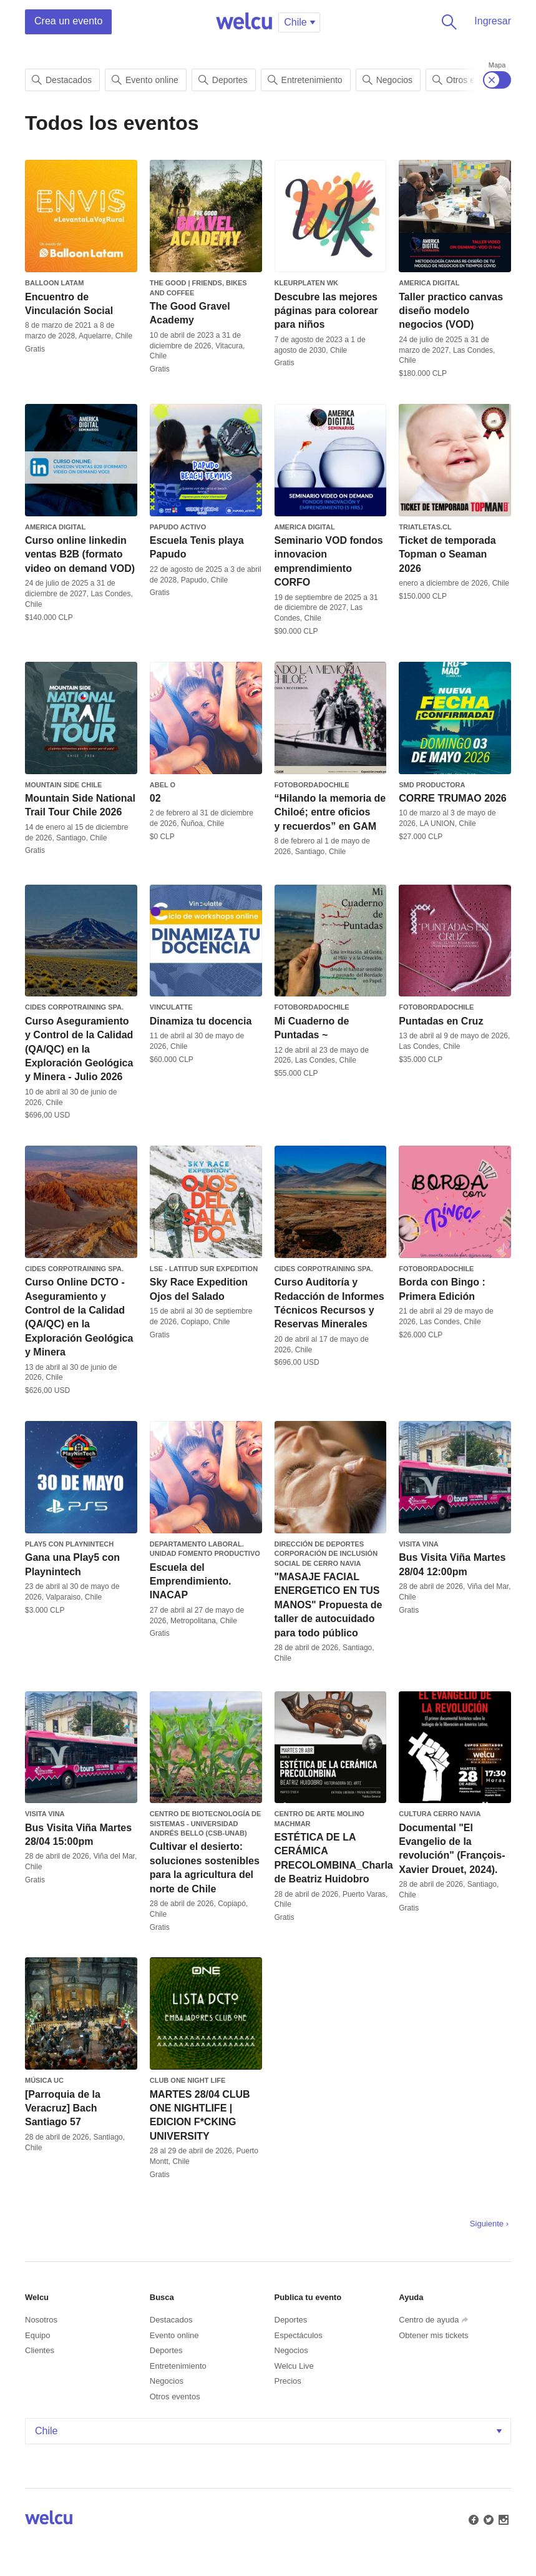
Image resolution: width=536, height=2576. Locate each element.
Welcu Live (294, 2366)
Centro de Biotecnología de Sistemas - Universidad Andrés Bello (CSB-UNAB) (205, 1823)
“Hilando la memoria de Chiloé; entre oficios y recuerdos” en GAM (330, 812)
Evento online (145, 80)
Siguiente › (489, 2223)
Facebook (472, 2518)
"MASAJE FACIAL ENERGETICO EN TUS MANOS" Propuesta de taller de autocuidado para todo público (329, 1604)
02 (155, 798)
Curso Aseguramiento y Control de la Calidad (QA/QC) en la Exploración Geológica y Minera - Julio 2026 (79, 1049)
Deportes (223, 80)
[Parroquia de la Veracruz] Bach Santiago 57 (62, 2108)
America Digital (429, 283)
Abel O (162, 785)
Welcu (244, 21)
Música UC (44, 2080)
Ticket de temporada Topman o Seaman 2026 (447, 554)
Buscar (447, 21)
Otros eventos (175, 2396)
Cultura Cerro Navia (439, 1813)
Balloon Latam (54, 283)
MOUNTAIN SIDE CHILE (63, 785)
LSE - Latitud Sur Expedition (204, 1268)
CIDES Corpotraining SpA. (74, 1007)
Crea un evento (68, 21)
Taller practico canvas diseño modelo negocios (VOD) (451, 311)
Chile (269, 2431)
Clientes (39, 2350)
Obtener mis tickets (433, 2335)
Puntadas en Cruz (441, 1021)
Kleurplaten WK (306, 283)
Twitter (487, 2518)
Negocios (387, 80)
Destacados (62, 80)
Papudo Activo (178, 527)
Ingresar (492, 21)
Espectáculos (299, 2335)
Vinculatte (171, 1007)
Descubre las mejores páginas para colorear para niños (326, 311)
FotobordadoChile (312, 785)
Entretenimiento (305, 80)
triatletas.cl (425, 527)
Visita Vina (419, 1544)
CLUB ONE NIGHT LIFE (188, 2080)
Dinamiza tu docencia (201, 1021)
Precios (288, 2381)
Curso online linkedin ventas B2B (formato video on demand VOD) (80, 554)
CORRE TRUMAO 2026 (452, 798)
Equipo (37, 2335)
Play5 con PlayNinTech (69, 1544)
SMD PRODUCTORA (432, 785)
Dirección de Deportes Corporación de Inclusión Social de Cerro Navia (326, 1553)
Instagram (502, 2518)
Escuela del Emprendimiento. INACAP (190, 1581)
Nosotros (41, 2319)
